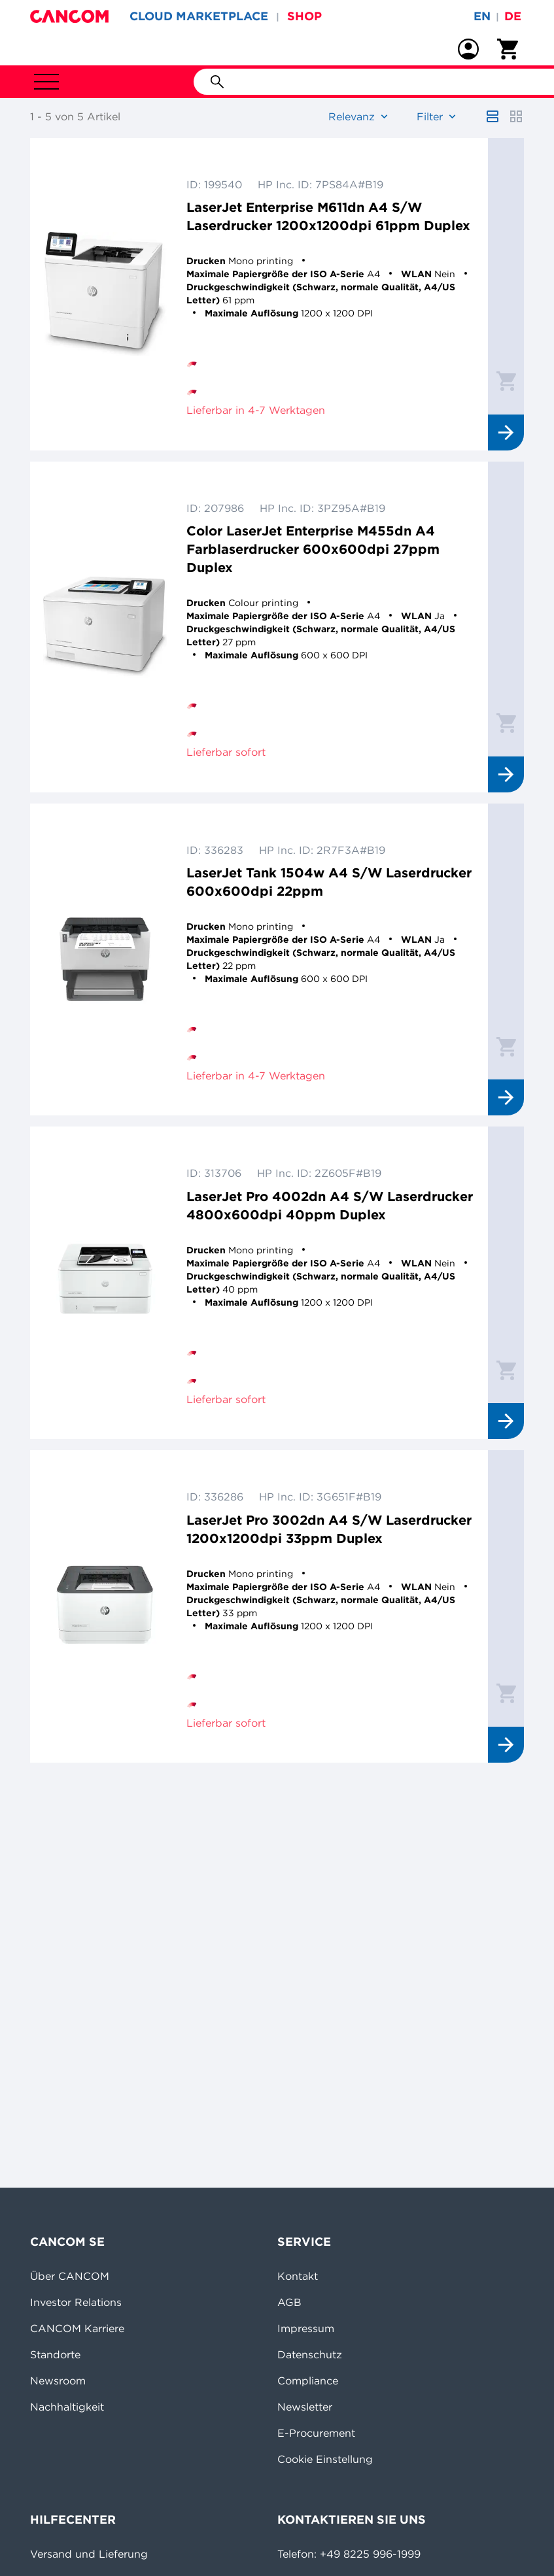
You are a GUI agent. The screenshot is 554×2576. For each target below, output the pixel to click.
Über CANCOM (69, 2275)
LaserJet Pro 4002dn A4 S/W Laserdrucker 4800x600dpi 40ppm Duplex (329, 1205)
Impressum (305, 2328)
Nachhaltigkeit (67, 2406)
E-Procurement (316, 2432)
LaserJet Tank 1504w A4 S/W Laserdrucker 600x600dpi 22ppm (329, 881)
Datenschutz (309, 2354)
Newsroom (58, 2380)
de (512, 16)
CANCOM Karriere (77, 2328)
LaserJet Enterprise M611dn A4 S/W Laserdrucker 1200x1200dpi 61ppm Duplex (328, 216)
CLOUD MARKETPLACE (199, 16)
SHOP (304, 16)
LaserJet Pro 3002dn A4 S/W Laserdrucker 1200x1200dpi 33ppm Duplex (329, 1529)
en (482, 16)
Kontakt (297, 2275)
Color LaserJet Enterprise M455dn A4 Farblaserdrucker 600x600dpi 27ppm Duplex (313, 548)
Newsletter (304, 2406)
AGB (289, 2302)
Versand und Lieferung (89, 2553)
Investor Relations (76, 2302)
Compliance (307, 2380)
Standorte (55, 2354)
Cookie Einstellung (325, 2459)
